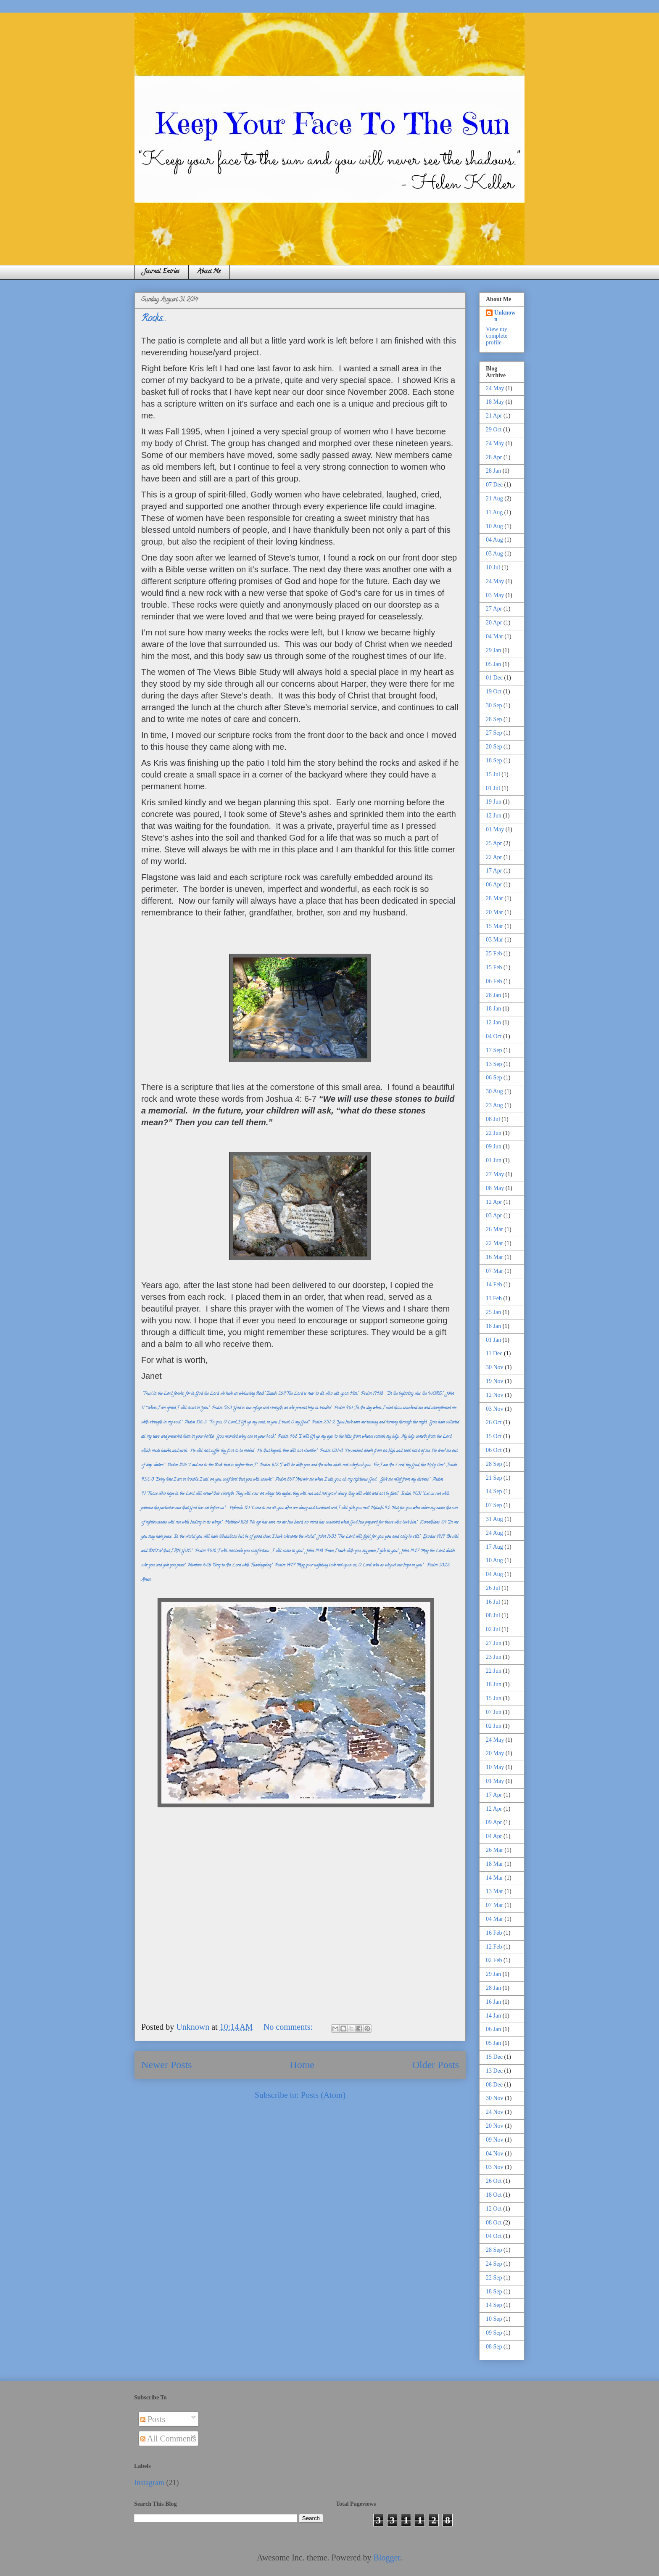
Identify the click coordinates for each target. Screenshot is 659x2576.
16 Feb (494, 1933)
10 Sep (494, 2319)
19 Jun (493, 802)
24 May (495, 388)
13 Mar (494, 1891)
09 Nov (494, 2140)
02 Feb (494, 1960)
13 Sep (494, 1064)
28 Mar (494, 898)
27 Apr (494, 609)
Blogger (387, 2557)
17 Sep (494, 1050)
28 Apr (494, 457)
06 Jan (493, 2029)
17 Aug (494, 1547)
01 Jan (493, 1340)
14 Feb (494, 1284)
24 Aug (494, 1533)
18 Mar (494, 1864)
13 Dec (494, 2071)
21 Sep (494, 1478)
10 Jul (493, 567)
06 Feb (494, 981)
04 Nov (494, 2153)
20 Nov (494, 2126)
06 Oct (494, 1450)
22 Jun (493, 1133)
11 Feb (494, 1298)
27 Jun (493, 1643)
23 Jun (493, 1657)
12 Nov (494, 1395)
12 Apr (494, 1202)
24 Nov (494, 2112)
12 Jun (493, 815)
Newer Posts (166, 2064)
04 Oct (494, 1036)
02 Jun (493, 1726)
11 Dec (494, 1353)
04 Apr (494, 1836)
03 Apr (494, 1215)
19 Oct (494, 691)
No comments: (289, 2026)
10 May (495, 1767)
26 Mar (494, 1229)
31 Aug (494, 1519)
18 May (495, 402)
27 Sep (494, 733)
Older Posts (435, 2064)
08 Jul (493, 1119)
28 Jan (493, 471)
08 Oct (494, 2222)
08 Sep (494, 2346)
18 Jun (493, 1684)
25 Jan (493, 1312)
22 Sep (494, 2277)
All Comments (168, 2438)
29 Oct (494, 429)
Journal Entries (161, 271)
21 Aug (494, 498)
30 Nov (494, 1367)
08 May (495, 1188)
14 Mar (494, 1878)
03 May (495, 595)
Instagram (149, 2482)
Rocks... (153, 319)
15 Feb (494, 967)
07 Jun (493, 1712)
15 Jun (493, 1698)
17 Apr (494, 870)
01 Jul (493, 788)
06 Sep (494, 1077)
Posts (152, 2419)
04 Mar (494, 636)
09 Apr (494, 1822)
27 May (495, 1174)
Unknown (505, 316)
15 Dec (494, 2057)
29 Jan (493, 650)
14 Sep (494, 1491)
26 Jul (493, 1588)
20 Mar (494, 912)
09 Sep (494, 2333)
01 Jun (493, 1160)
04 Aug (494, 540)
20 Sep (494, 746)
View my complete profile (496, 336)
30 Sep (494, 705)
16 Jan (493, 2002)
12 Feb (494, 1947)
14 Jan (493, 2016)
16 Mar (494, 1257)
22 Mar (494, 1243)
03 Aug (494, 553)
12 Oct (494, 2209)
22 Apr (494, 857)
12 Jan (493, 1022)
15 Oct (494, 1436)
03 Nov (494, 1409)
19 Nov (494, 1381)
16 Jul (493, 1602)
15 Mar (494, 926)
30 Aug (494, 1091)
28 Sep (494, 719)
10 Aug (494, 526)
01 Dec (494, 677)
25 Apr (494, 843)
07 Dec (494, 484)
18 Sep (494, 760)
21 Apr (494, 416)
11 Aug (494, 512)
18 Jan (493, 1008)
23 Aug (494, 1105)
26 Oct (494, 1422)
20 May (495, 1753)
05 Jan (493, 664)
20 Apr (494, 622)
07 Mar (494, 1271)
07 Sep (494, 1505)
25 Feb (494, 953)
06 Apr (494, 884)
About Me (209, 271)
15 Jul (493, 774)
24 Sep (494, 2264)
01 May (495, 829)
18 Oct (494, 2195)
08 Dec (494, 2084)
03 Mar (494, 939)
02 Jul (493, 1629)
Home (302, 2064)
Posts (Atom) (323, 2095)
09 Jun (493, 1146)
